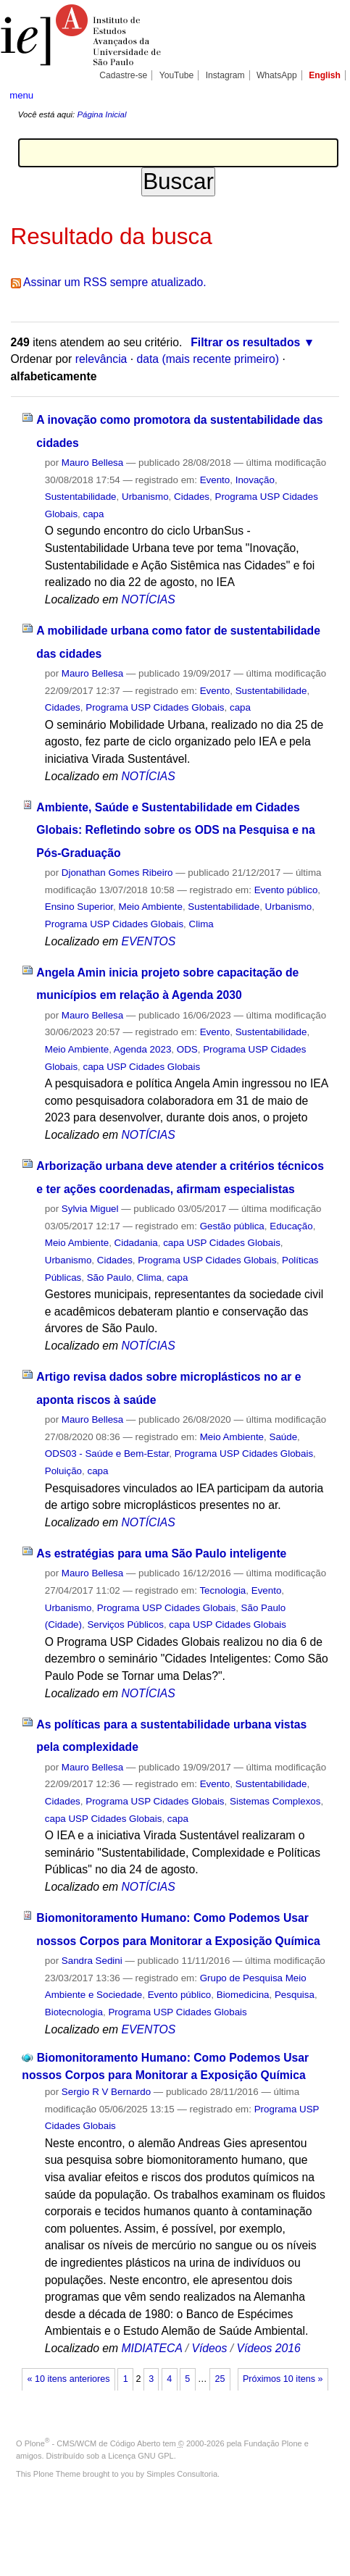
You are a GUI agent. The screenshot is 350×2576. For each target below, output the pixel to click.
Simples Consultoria (181, 2474)
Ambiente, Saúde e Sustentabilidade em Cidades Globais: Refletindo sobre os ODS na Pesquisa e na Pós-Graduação (175, 830)
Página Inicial (101, 114)
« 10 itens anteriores (69, 2379)
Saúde (283, 1436)
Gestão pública (232, 1226)
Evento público (286, 890)
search (325, 94)
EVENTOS (149, 941)
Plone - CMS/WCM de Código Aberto (93, 2443)
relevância (101, 359)
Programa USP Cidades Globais (155, 707)
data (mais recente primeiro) (208, 359)
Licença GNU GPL (140, 2455)
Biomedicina (243, 1994)
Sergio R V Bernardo (106, 2091)
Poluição (63, 1470)
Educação (291, 1226)
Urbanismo (145, 496)
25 (219, 2379)
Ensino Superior (79, 906)
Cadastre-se (123, 75)
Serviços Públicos (125, 1624)
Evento (215, 479)
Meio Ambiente (151, 906)
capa (93, 514)
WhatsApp (277, 75)
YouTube (176, 75)
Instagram (225, 75)
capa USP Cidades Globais (142, 1066)
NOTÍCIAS (148, 599)
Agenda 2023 (143, 1049)
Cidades (191, 496)
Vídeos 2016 (269, 2348)
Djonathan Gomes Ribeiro (117, 872)
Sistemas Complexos (275, 1801)
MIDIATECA (152, 2348)
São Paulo (109, 1277)
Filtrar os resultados (245, 342)
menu (21, 95)
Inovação (255, 479)
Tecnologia (222, 1590)
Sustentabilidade (81, 496)
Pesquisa (294, 1994)
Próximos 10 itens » (282, 2379)
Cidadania (136, 1242)
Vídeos (209, 2348)
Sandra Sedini (92, 1960)
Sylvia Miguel (90, 1208)
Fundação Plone (273, 2443)
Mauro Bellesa (92, 462)
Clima (201, 924)
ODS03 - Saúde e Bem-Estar (107, 1453)
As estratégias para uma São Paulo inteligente (161, 1553)
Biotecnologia (74, 2012)
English (325, 75)
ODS (187, 1049)
